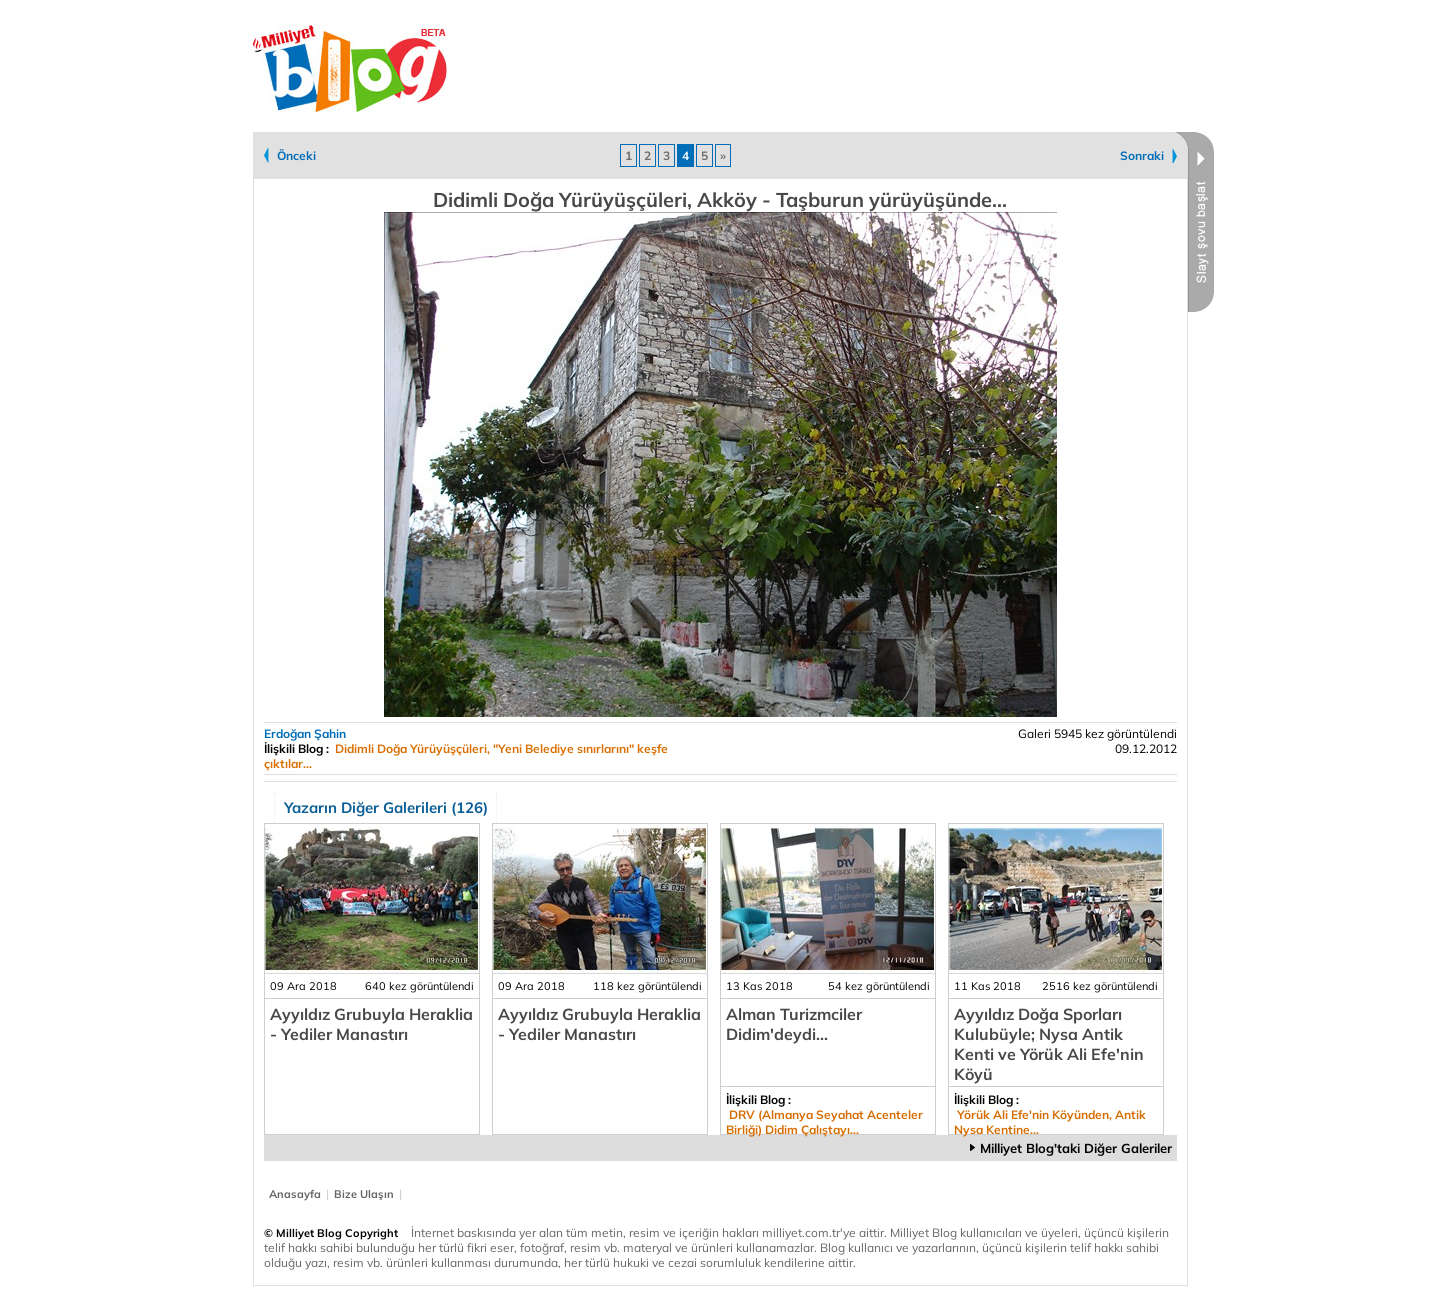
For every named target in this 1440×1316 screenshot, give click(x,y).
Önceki (296, 155)
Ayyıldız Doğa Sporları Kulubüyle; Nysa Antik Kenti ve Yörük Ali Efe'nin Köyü (1049, 1044)
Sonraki (1142, 155)
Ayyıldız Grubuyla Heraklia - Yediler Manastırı (371, 1024)
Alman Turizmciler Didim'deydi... (794, 1024)
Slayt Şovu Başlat (1194, 222)
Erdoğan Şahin (305, 733)
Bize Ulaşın (364, 1194)
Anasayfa (295, 1194)
